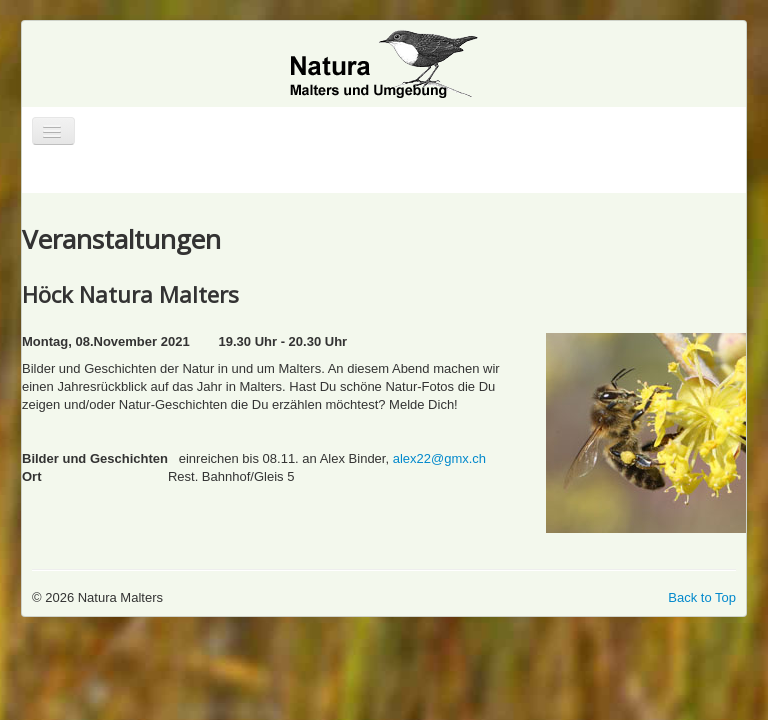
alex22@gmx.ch (439, 458)
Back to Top (702, 597)
